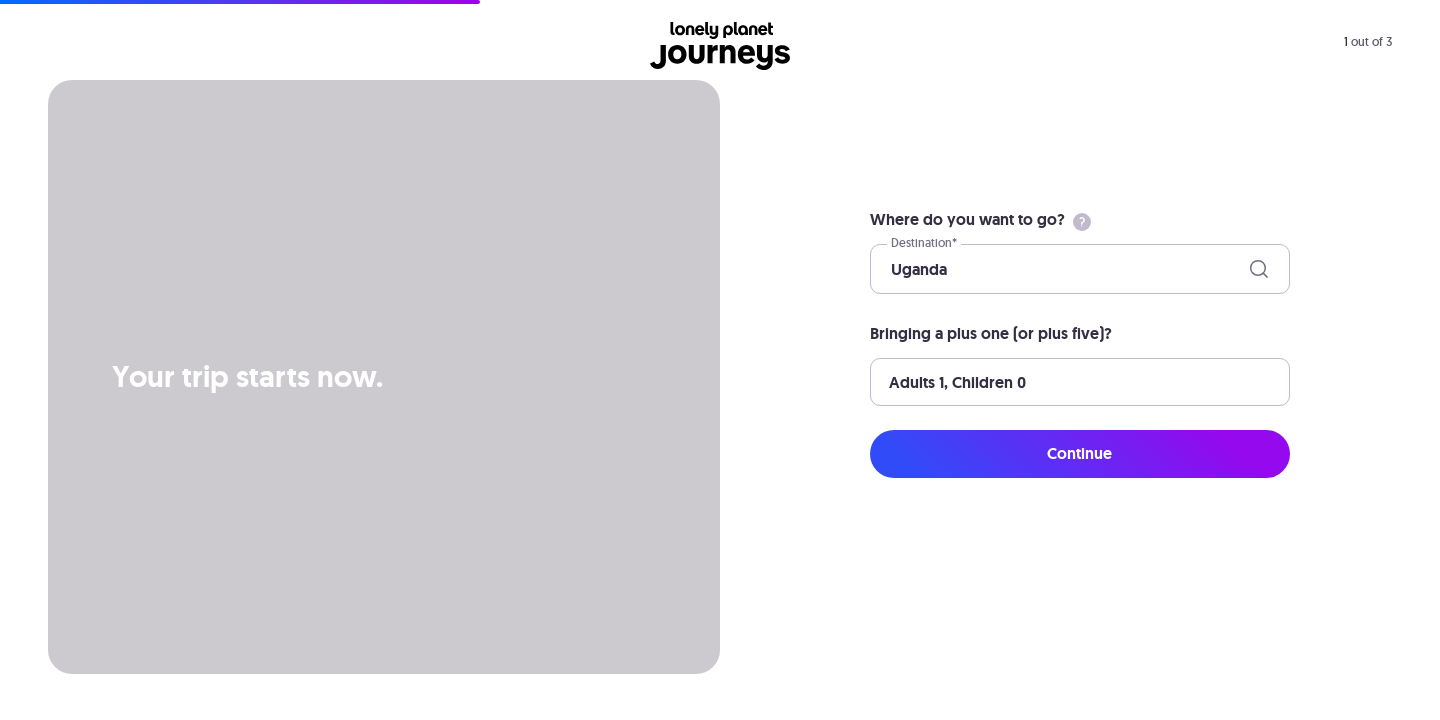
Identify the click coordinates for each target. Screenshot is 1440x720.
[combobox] (893, 269)
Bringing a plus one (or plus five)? (991, 333)
